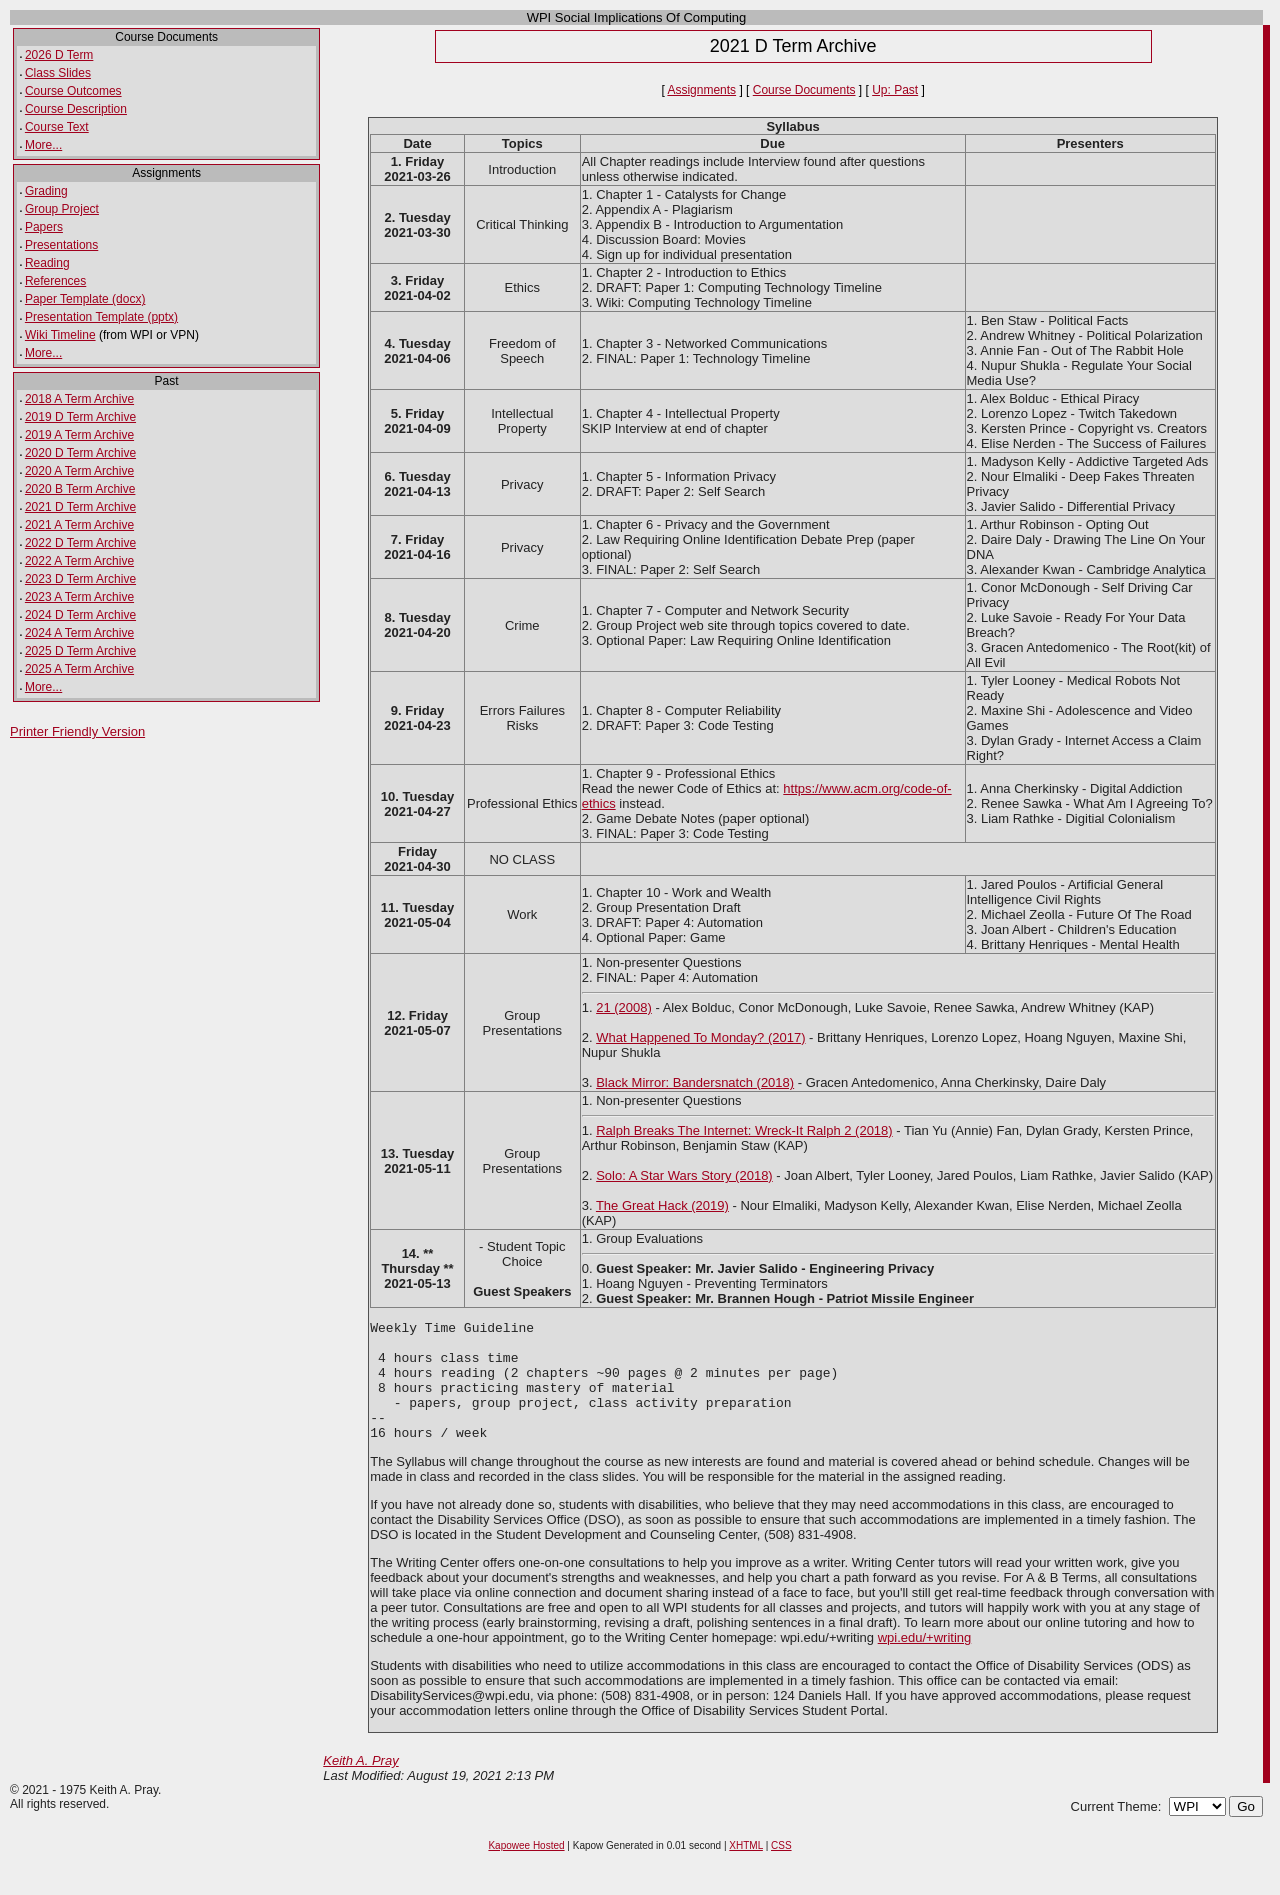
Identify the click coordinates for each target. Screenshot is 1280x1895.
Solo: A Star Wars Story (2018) (684, 1175)
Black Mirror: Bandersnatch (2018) (695, 1082)
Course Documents (804, 90)
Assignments (701, 90)
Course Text (57, 127)
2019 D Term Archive (80, 417)
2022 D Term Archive (80, 543)
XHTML (746, 1869)
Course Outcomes (73, 91)
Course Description (76, 109)
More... (43, 145)
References (55, 281)
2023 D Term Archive (80, 579)
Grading (46, 191)
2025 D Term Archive (80, 651)
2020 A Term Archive (79, 471)
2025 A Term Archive (79, 669)
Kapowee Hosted (526, 1869)
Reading (47, 263)
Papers (44, 227)
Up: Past (895, 90)
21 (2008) (624, 1007)
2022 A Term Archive (79, 561)
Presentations (61, 245)
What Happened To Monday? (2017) (700, 1037)
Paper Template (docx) (85, 299)
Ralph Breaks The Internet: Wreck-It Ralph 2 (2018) (744, 1130)
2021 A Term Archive (79, 525)
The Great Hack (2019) (662, 1205)
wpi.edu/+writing (925, 1661)
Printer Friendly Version (77, 731)
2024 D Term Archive (80, 615)
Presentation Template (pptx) (101, 317)
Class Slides (58, 73)
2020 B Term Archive (80, 489)
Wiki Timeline (60, 335)
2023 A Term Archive (79, 597)
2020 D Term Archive (80, 453)
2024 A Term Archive (79, 633)
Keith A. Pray (360, 1784)
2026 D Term (59, 55)
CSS (781, 1869)
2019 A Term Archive (79, 435)
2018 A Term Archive (79, 399)
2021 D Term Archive (80, 507)
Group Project (62, 209)
